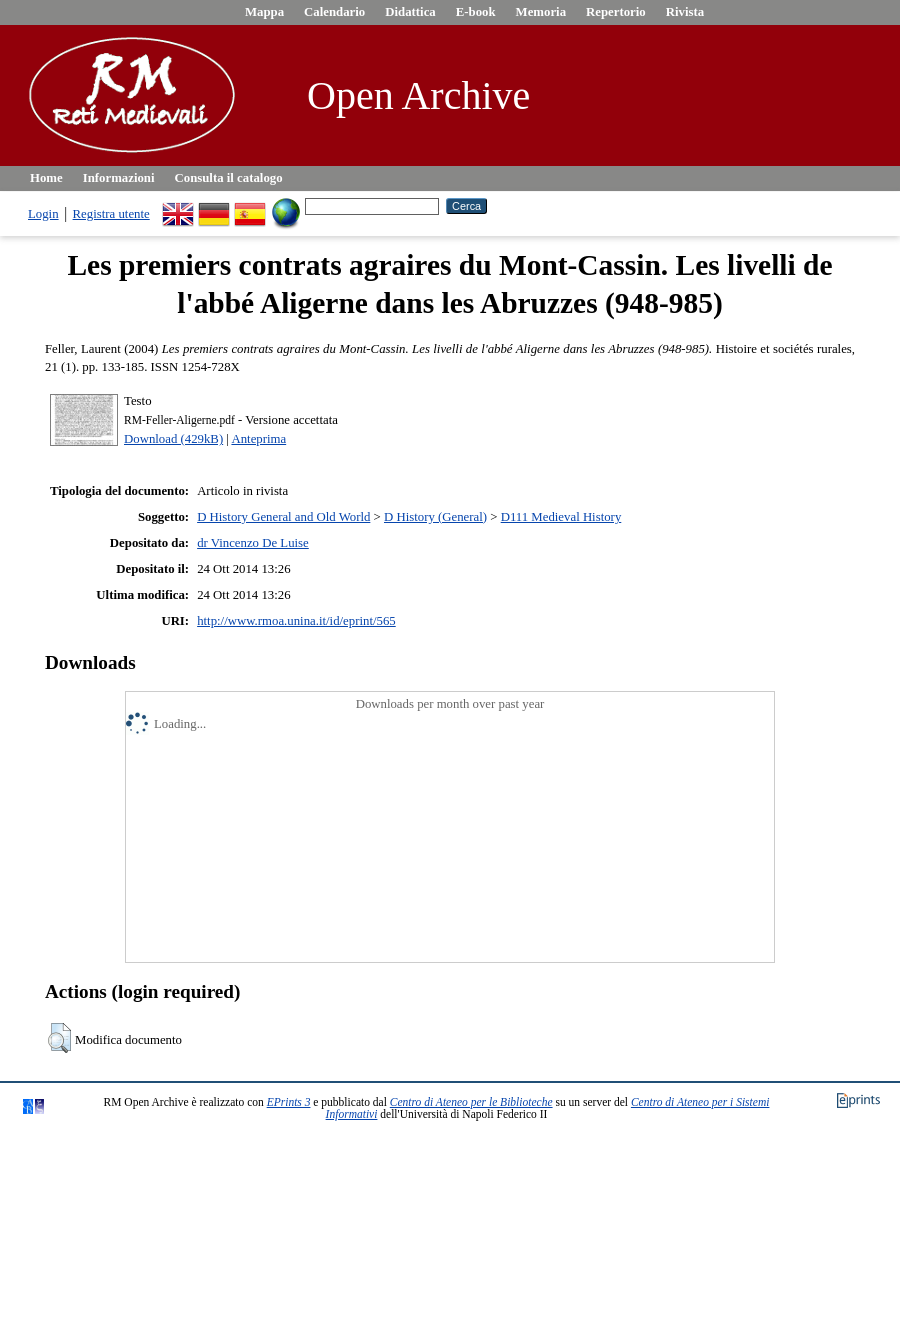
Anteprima (258, 439)
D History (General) (435, 517)
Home (46, 178)
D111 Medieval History (561, 517)
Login (43, 214)
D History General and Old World (283, 517)
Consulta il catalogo (229, 178)
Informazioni (119, 178)
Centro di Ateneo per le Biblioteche (471, 1102)
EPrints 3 (289, 1102)
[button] (59, 1038)
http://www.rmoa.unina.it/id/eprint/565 (296, 621)
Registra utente (111, 214)
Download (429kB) (173, 439)
